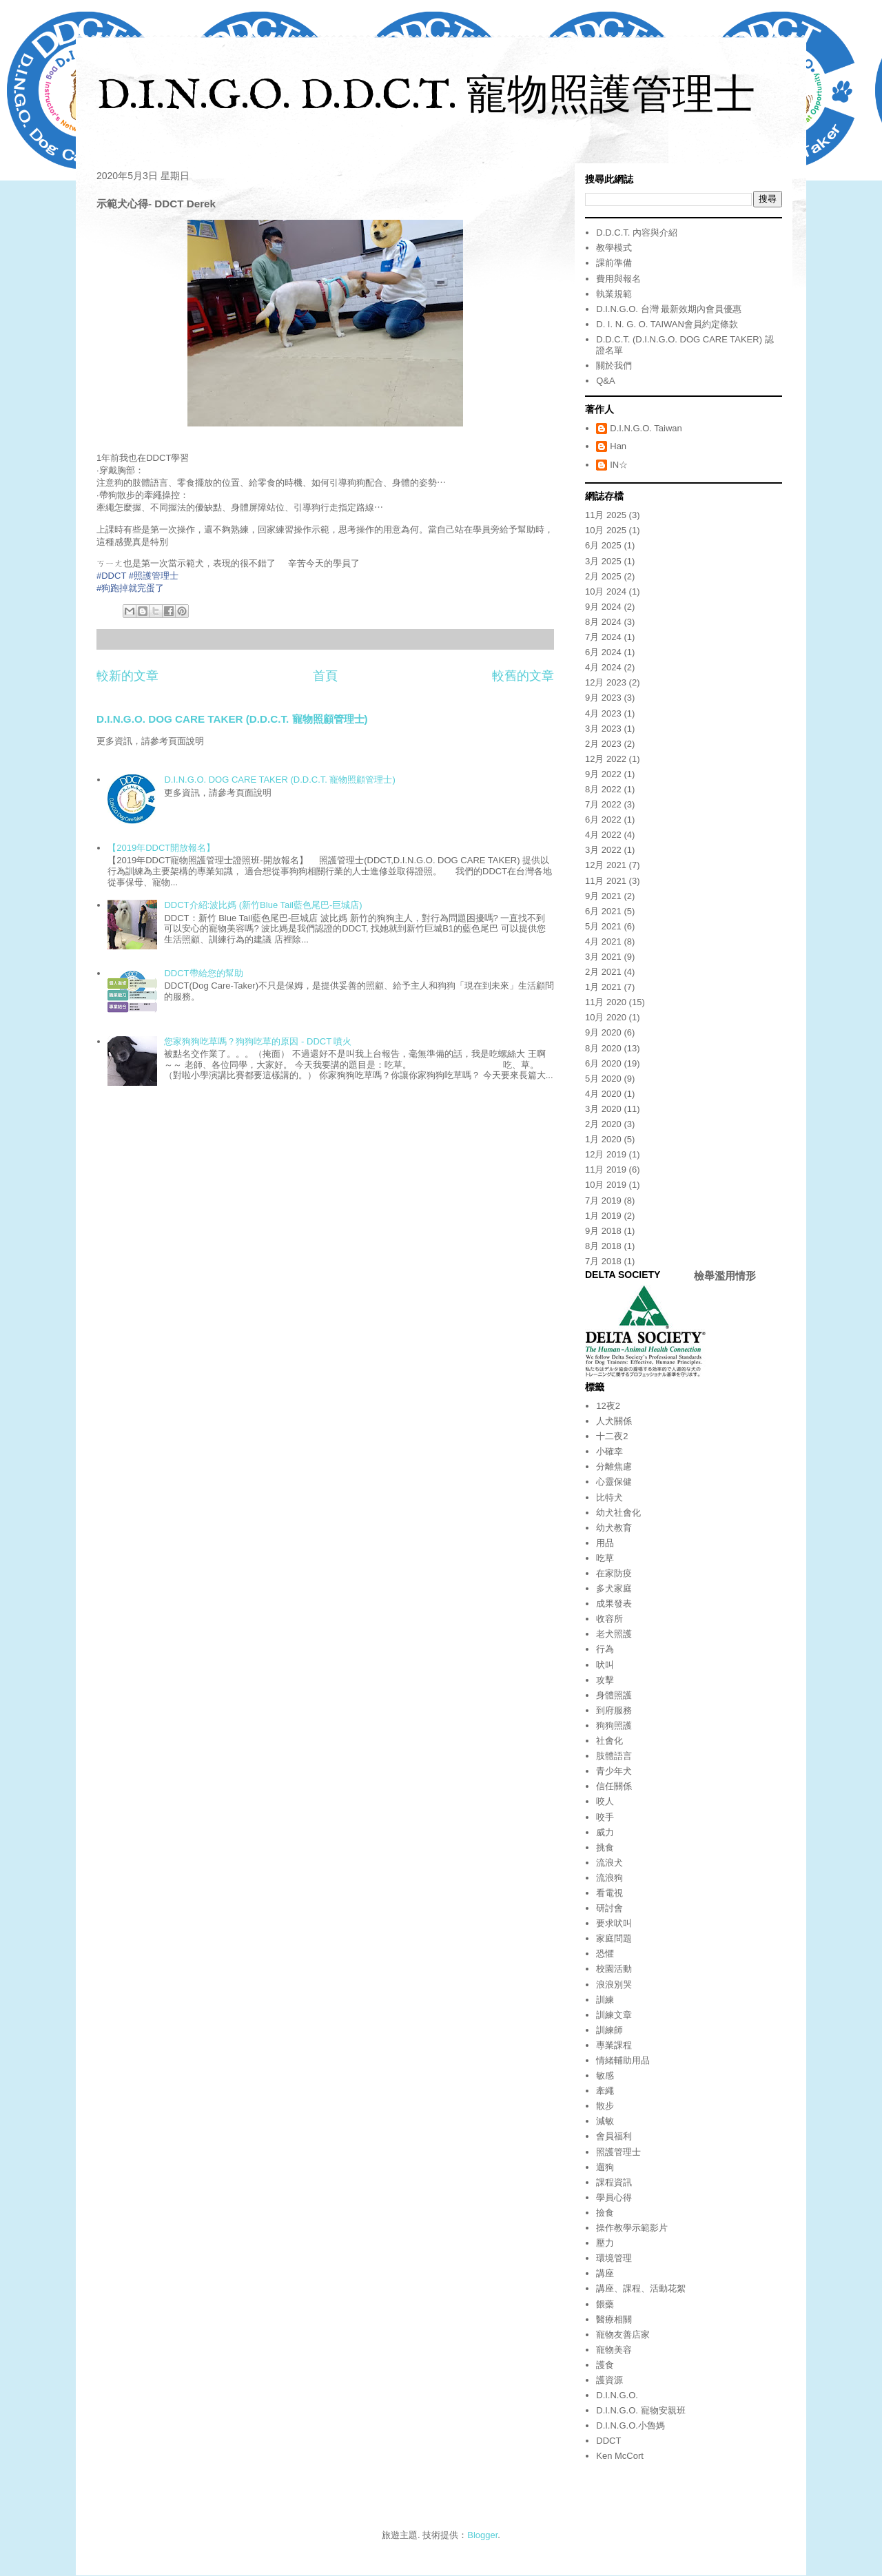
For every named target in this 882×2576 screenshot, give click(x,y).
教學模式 (614, 248)
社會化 (609, 1740)
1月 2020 (603, 1139)
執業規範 (614, 294)
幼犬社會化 (618, 1512)
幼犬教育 (614, 1528)
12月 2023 (605, 682)
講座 (605, 2273)
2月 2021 (603, 972)
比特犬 (609, 1497)
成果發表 (614, 1603)
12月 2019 (605, 1154)
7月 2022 (603, 804)
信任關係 (614, 1786)
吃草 (605, 1558)
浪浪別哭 (614, 1984)
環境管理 (614, 2258)
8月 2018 (603, 1246)
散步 (605, 2106)
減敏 (605, 2121)
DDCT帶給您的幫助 (203, 973)
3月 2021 (603, 956)
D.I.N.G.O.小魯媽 (630, 2425)
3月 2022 (603, 850)
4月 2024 (603, 667)
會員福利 (614, 2136)
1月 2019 (603, 1215)
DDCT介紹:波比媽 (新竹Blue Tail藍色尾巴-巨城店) (263, 905)
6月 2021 (603, 911)
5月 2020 (603, 1078)
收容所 (609, 1619)
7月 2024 (603, 637)
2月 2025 (603, 576)
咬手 (605, 1817)
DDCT (608, 2440)
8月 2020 (603, 1048)
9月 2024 (603, 606)
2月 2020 (603, 1124)
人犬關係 (614, 1421)
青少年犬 (614, 1771)
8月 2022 (603, 789)
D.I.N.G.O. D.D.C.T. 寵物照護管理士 (425, 97)
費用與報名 (618, 279)
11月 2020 (605, 1002)
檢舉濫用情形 (725, 1275)
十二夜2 (612, 1436)
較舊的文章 (523, 676)
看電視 (609, 1893)
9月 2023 (603, 697)
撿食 (605, 2212)
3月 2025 (603, 561)
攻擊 (605, 1680)
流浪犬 (609, 1862)
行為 (605, 1649)
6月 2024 (603, 652)
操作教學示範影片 (632, 2228)
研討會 (609, 1908)
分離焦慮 (614, 1466)
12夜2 (608, 1406)
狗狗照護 (614, 1725)
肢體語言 (614, 1756)
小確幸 (609, 1451)
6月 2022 (603, 819)
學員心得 (614, 2197)
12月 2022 (605, 759)
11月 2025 (605, 515)
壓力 (605, 2243)
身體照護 (614, 1695)
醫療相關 (614, 2319)
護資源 (609, 2380)
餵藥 (605, 2304)
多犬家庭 (614, 1588)
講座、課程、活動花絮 (641, 2288)
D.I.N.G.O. (617, 2395)
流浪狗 (609, 1878)
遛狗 (605, 2167)
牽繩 (605, 2090)
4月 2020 (603, 1094)
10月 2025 (605, 530)
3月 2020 (603, 1109)
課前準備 (614, 263)
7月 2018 (603, 1261)
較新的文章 (127, 676)
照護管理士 (618, 2152)
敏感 (605, 2075)
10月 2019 (605, 1184)
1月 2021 (603, 987)
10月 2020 (605, 1017)
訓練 (605, 2000)
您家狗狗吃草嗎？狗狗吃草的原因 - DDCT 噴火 (257, 1041)
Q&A (605, 380)
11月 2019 (605, 1169)
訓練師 (609, 2030)
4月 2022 (603, 835)
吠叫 (605, 1665)
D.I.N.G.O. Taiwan (646, 428)
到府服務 (614, 1710)
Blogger (482, 2535)
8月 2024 (603, 622)
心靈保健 (614, 1481)
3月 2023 (603, 728)
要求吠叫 (614, 1923)
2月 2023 (603, 744)
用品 (605, 1543)
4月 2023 (603, 713)
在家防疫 (614, 1573)
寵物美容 (614, 2350)
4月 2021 (603, 941)
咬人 (605, 1801)
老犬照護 (614, 1634)
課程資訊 (614, 2182)
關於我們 (614, 365)
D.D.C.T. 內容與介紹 (636, 232)
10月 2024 (605, 591)
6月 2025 (603, 545)
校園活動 (614, 1969)
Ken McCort (620, 2456)
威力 (605, 1832)
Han (618, 446)
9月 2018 (603, 1231)
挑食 (605, 1847)
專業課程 (614, 2045)
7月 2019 (603, 1200)
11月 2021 (605, 881)
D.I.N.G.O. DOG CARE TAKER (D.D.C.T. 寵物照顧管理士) (232, 719)
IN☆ (619, 465)
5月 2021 (603, 926)
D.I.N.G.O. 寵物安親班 (640, 2410)
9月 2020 (603, 1032)
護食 (605, 2365)
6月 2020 (603, 1063)
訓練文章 (614, 2015)
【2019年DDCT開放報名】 (161, 848)
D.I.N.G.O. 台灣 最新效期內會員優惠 (668, 309)
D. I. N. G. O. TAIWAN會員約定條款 (667, 324)
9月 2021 (603, 896)
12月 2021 (605, 865)
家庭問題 (614, 1938)
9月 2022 (603, 774)
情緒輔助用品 (623, 2060)
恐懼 (605, 1953)
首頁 (325, 676)
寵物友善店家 (623, 2334)
